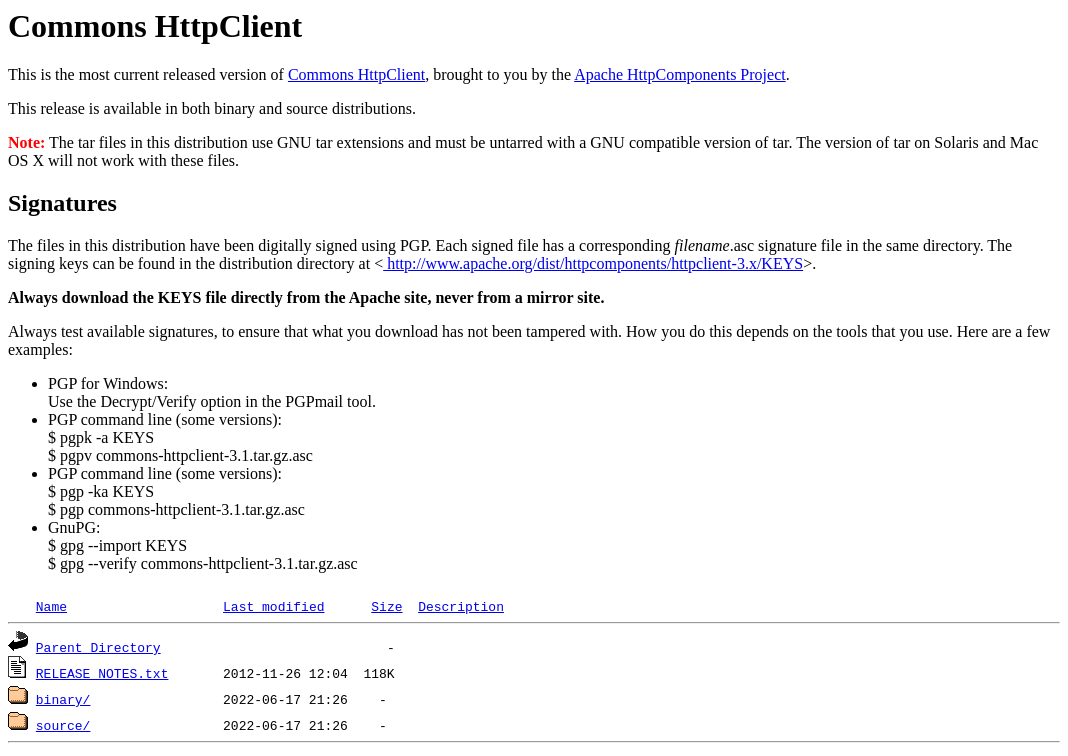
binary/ (63, 699)
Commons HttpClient (356, 74)
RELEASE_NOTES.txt (102, 673)
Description (461, 606)
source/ (63, 725)
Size (386, 606)
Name (51, 606)
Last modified (273, 606)
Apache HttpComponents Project (680, 74)
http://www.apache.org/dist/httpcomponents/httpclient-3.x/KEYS (593, 263)
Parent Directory (98, 647)
